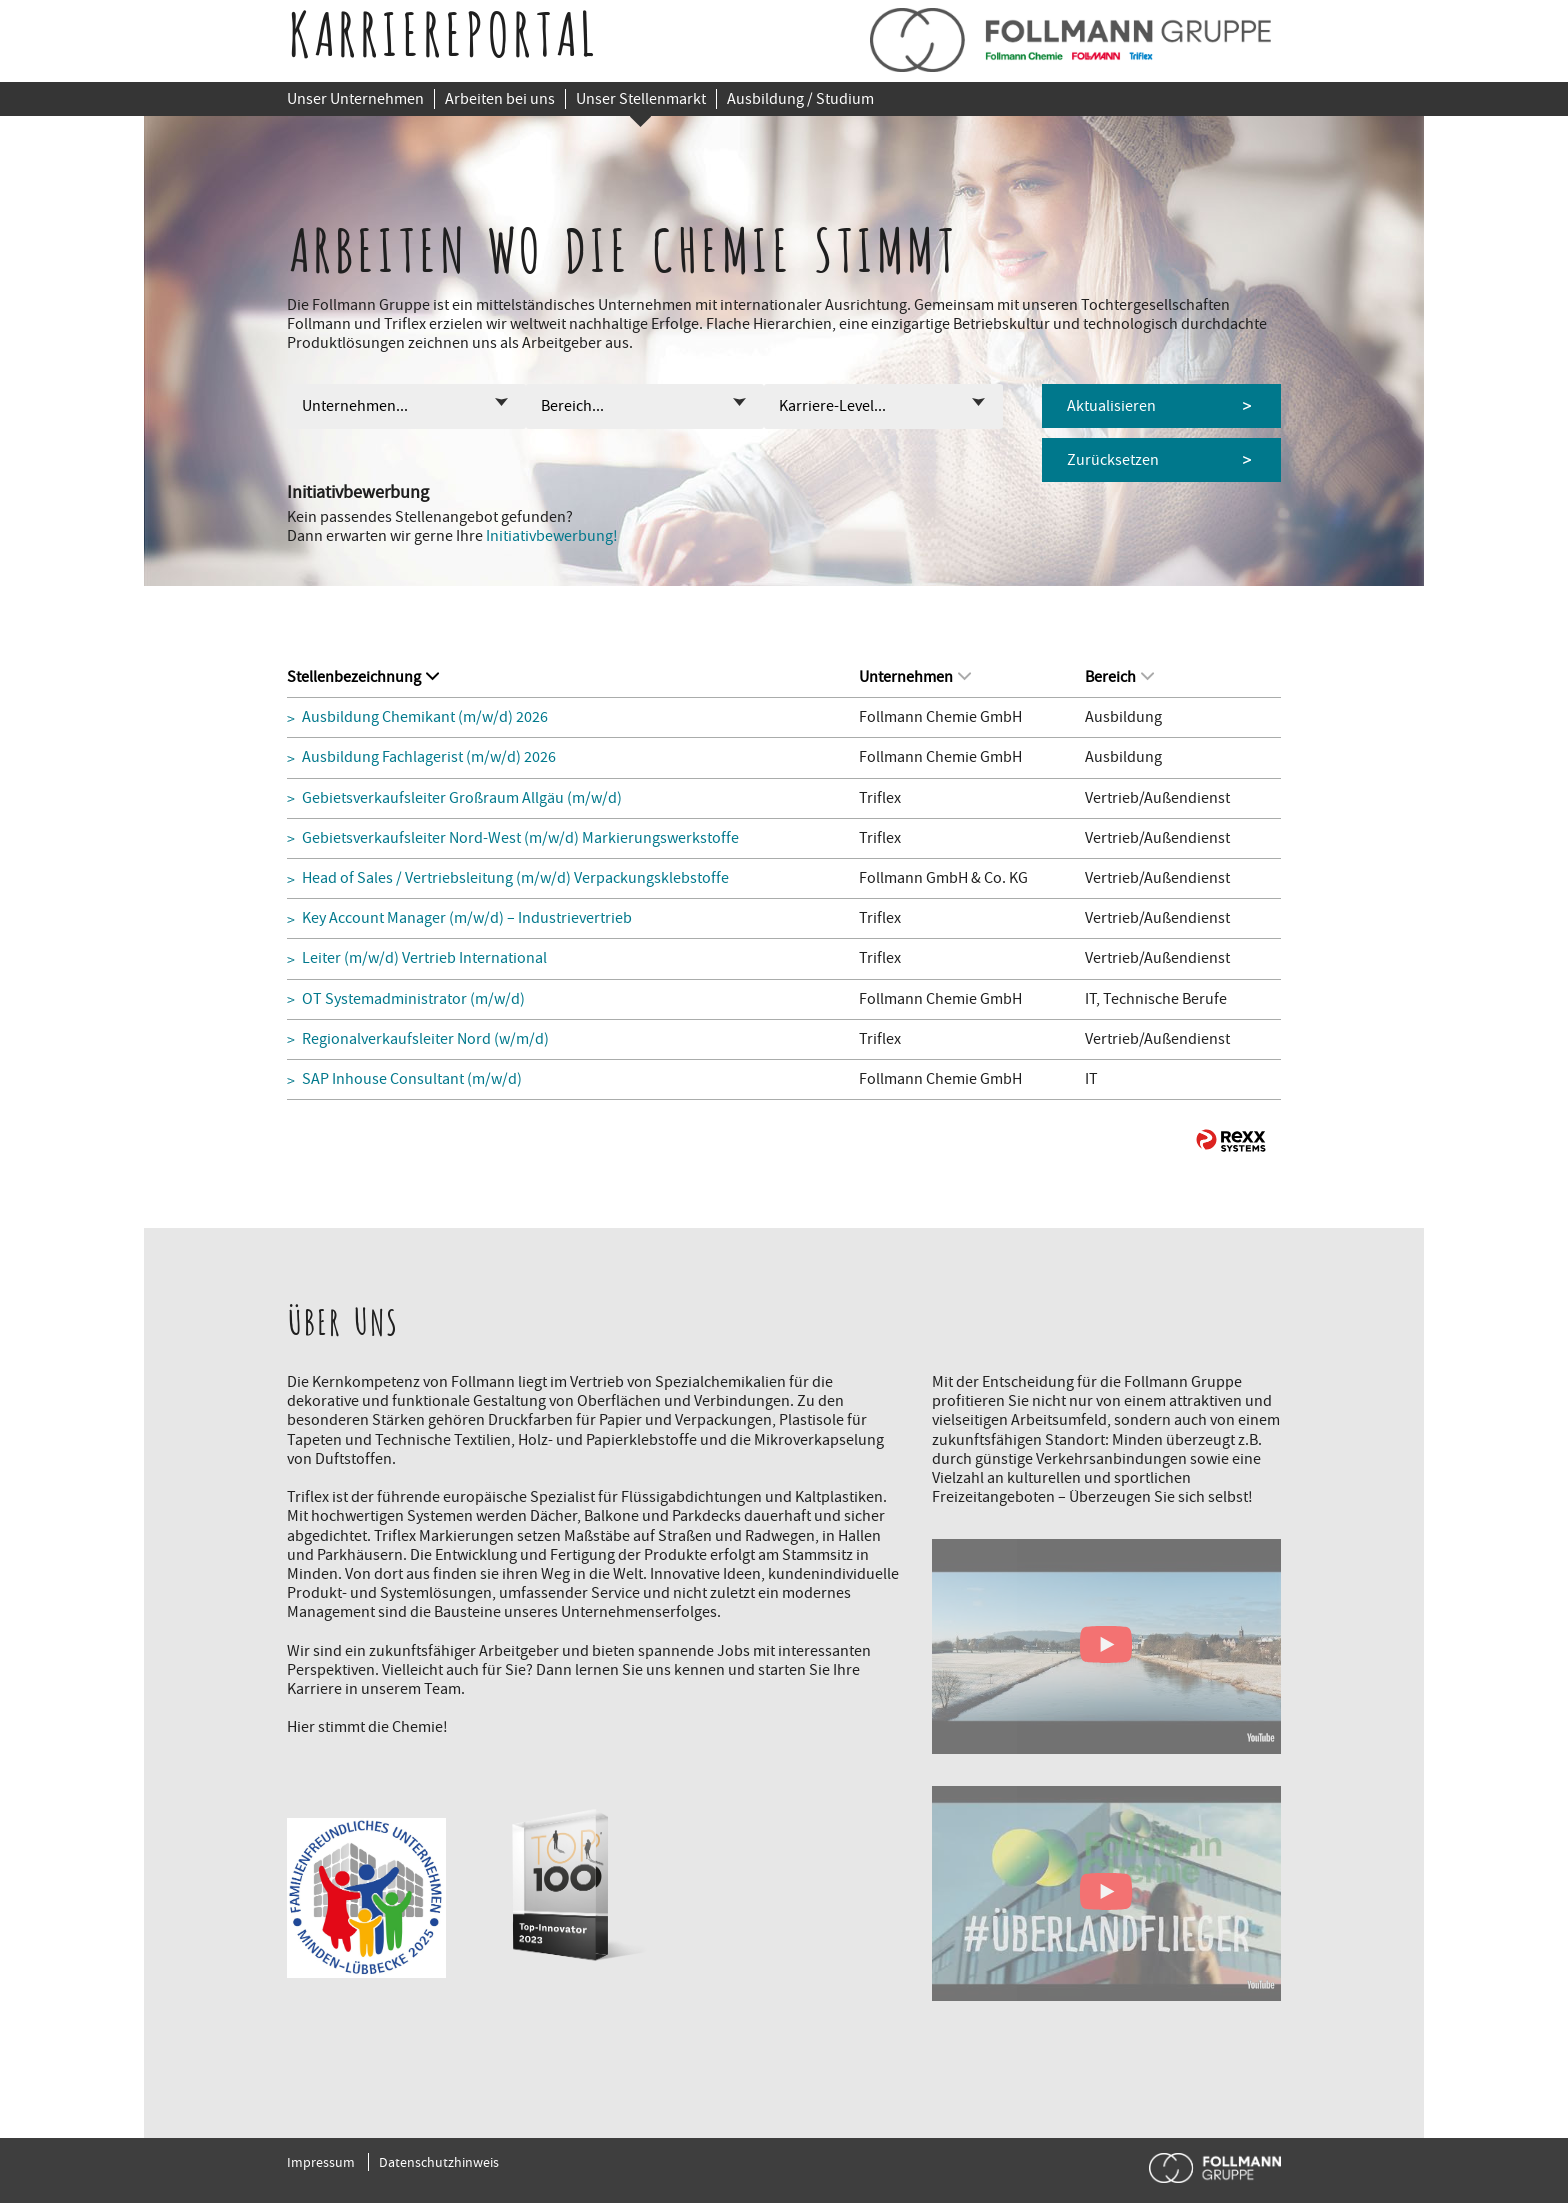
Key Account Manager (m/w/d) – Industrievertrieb (467, 918)
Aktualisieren (1111, 406)
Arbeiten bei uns (500, 99)
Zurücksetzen (1113, 460)
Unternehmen (915, 677)
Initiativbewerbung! (552, 536)
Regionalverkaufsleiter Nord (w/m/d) (425, 1039)
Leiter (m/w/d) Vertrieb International (424, 958)
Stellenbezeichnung (363, 677)
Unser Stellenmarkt (641, 99)
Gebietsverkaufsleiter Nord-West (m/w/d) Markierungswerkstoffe (520, 838)
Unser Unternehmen (355, 99)
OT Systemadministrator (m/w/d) (413, 999)
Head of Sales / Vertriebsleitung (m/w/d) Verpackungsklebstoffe (515, 878)
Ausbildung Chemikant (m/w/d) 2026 (425, 717)
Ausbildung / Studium (800, 99)
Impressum (321, 2162)
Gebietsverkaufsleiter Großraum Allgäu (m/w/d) (462, 798)
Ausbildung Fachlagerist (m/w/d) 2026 (429, 757)
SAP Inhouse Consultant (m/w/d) (412, 1079)
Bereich (1119, 677)
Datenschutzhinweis (439, 2162)
